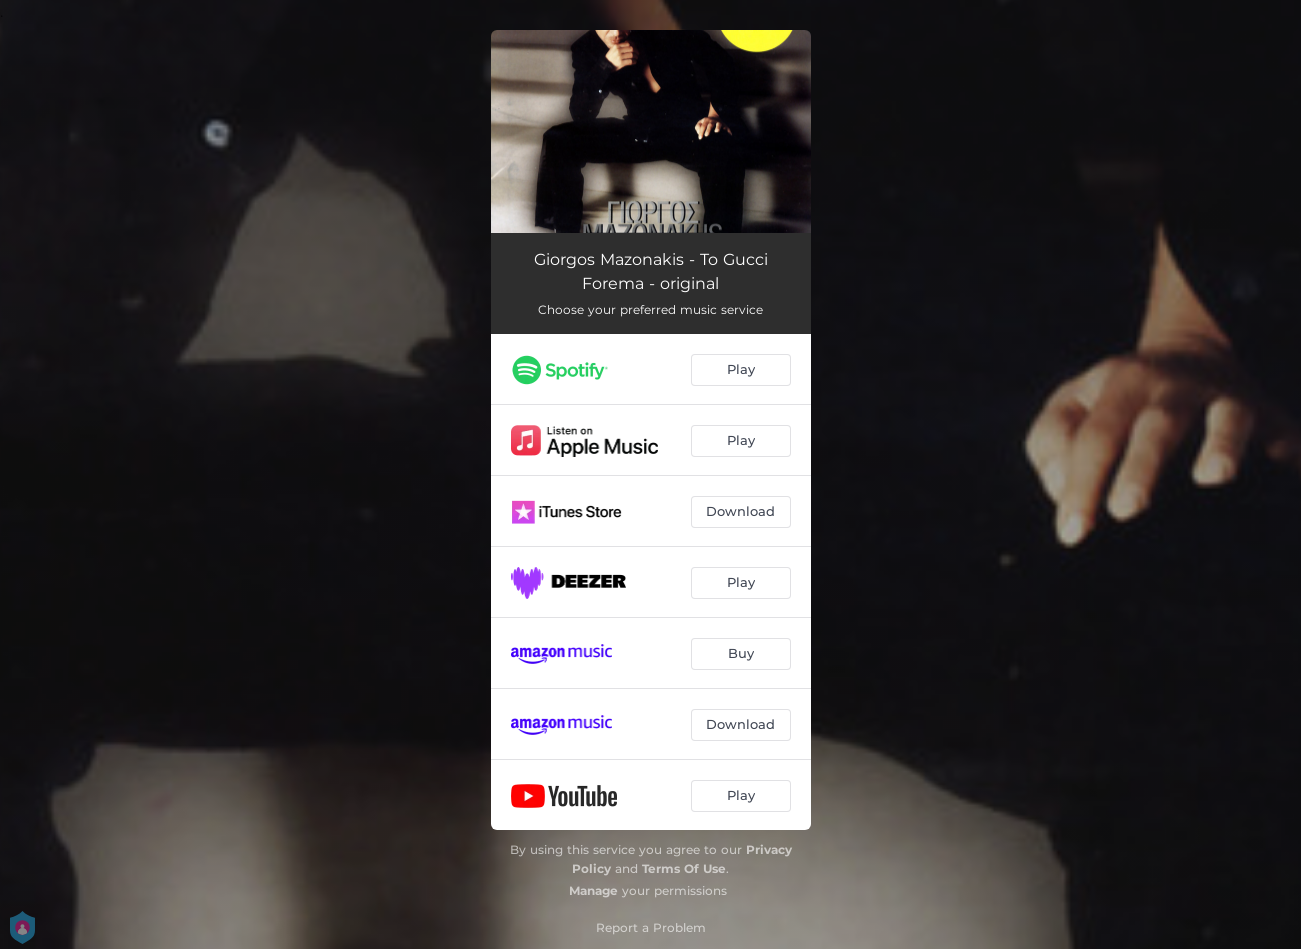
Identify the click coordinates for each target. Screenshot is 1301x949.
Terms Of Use (684, 868)
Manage (593, 890)
